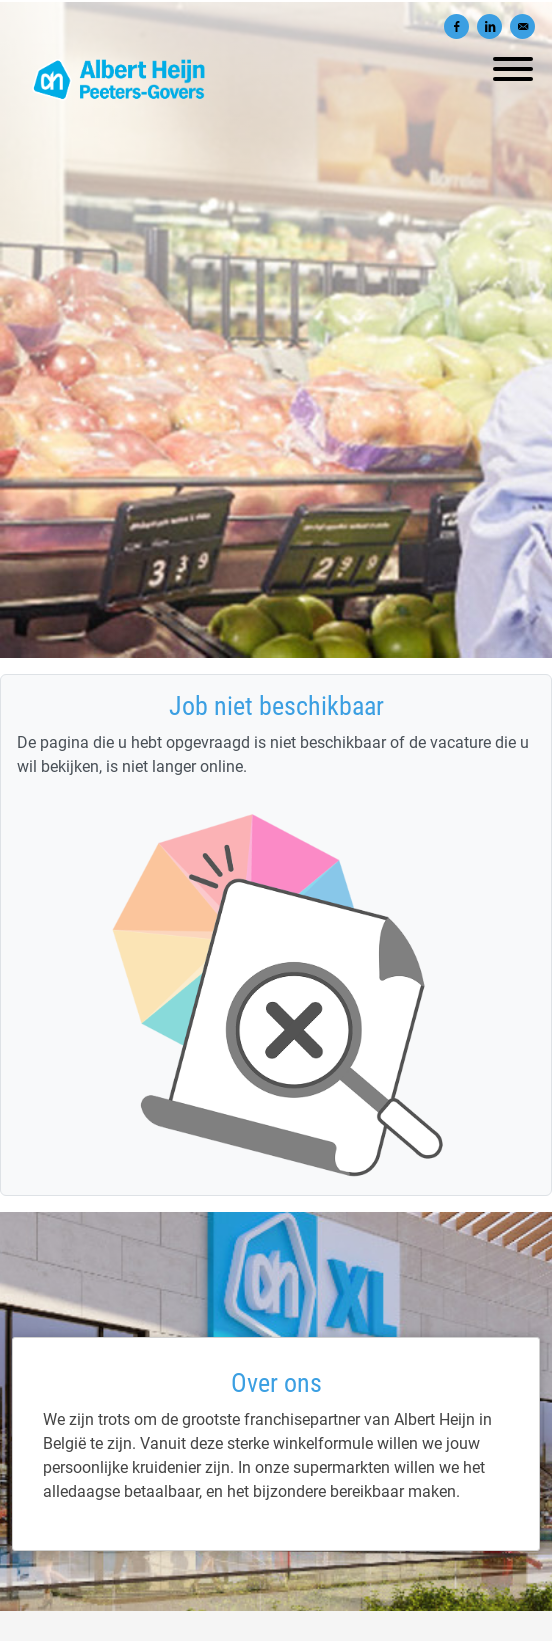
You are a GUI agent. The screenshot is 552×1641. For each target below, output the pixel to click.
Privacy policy (276, 1627)
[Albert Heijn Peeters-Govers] (276, 1501)
